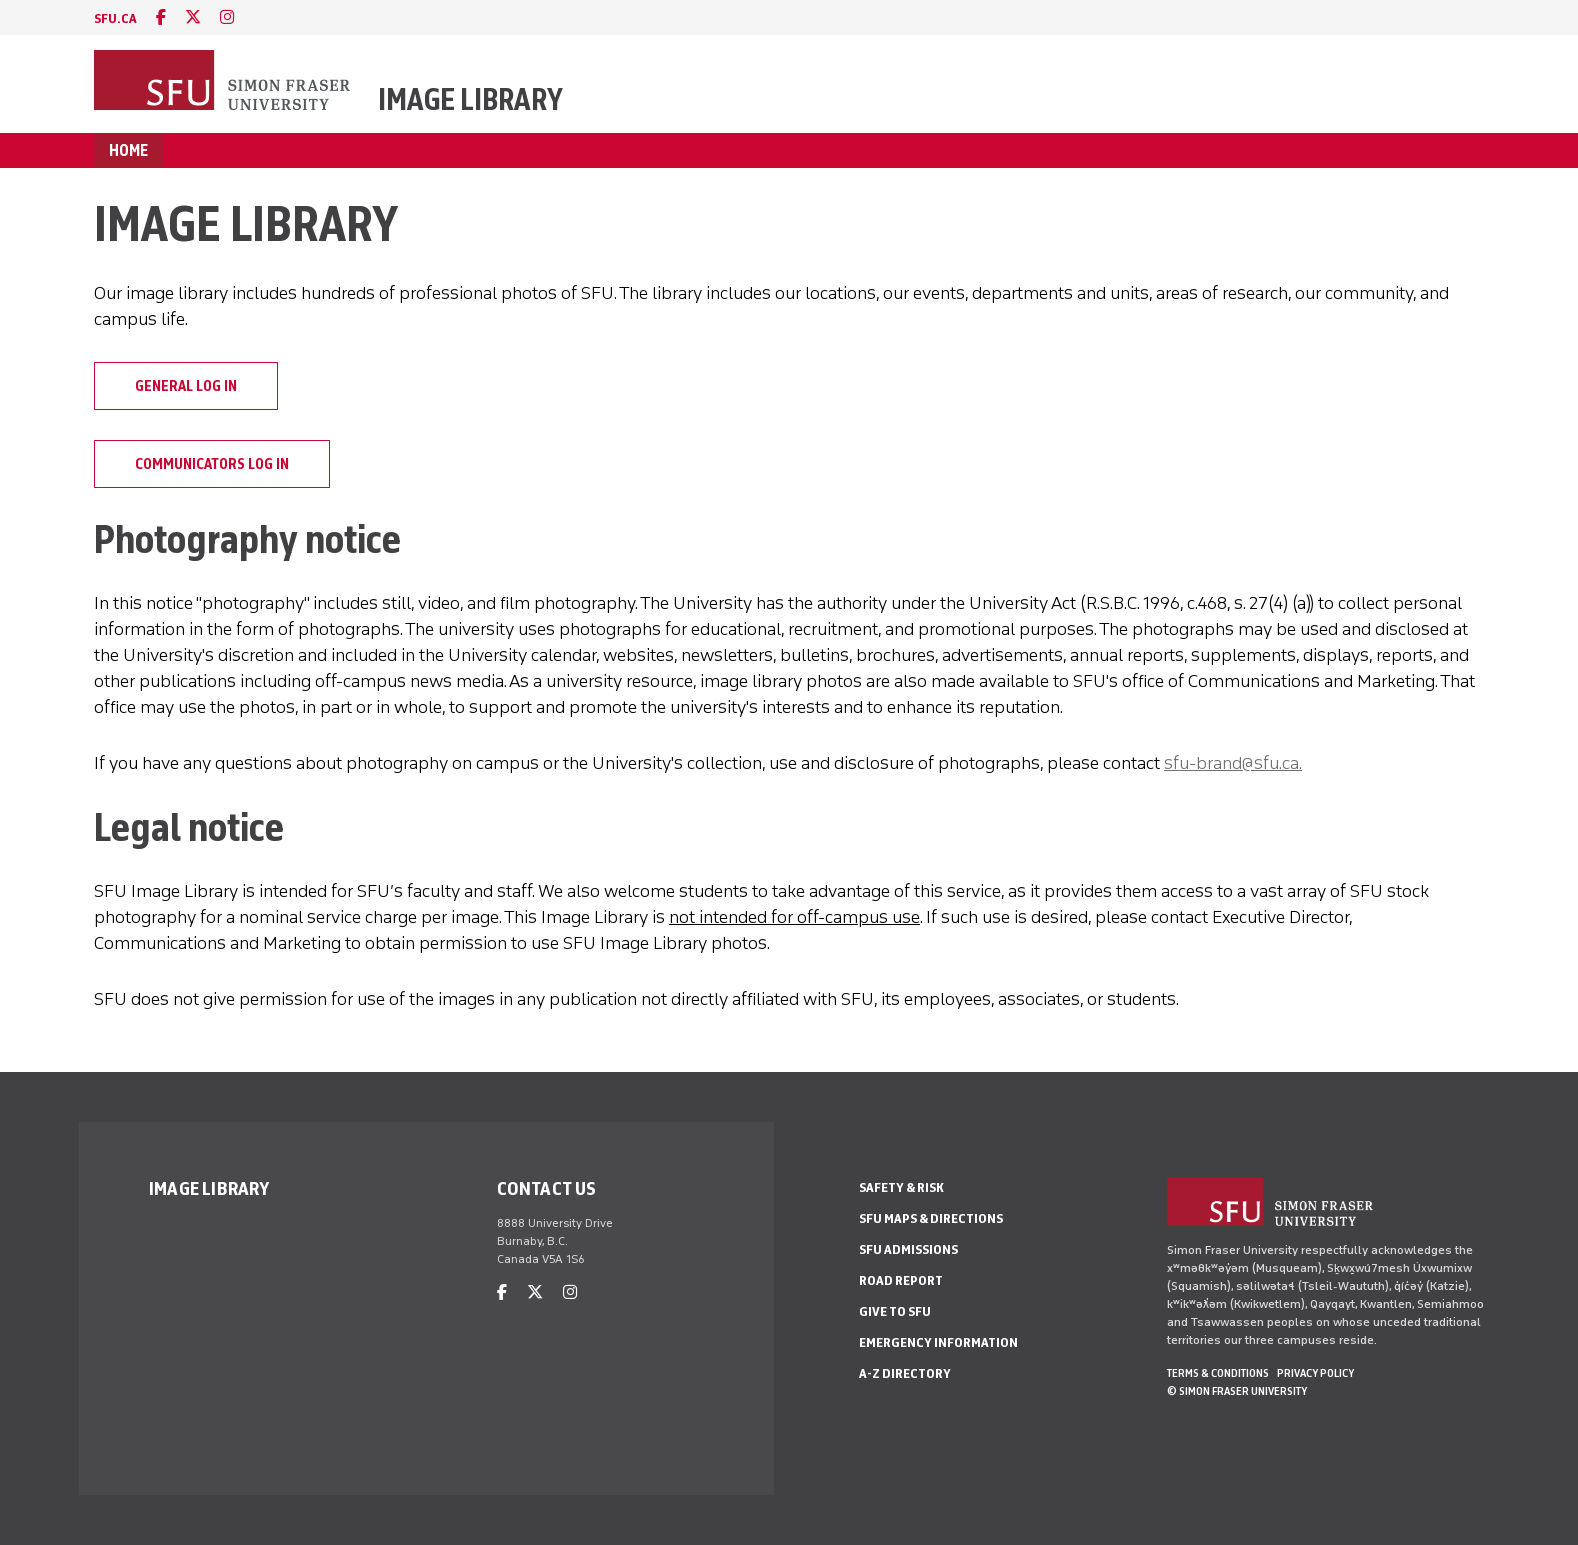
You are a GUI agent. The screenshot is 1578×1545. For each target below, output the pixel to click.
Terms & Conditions (1218, 1373)
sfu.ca (115, 18)
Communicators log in (212, 464)
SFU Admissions (908, 1249)
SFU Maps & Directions (931, 1218)
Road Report (901, 1280)
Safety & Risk (901, 1187)
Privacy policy (1315, 1373)
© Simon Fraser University (1237, 1391)
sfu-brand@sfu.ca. (1233, 763)
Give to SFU (895, 1311)
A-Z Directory (905, 1373)
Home (128, 150)
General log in (186, 386)
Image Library (470, 99)
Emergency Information (938, 1342)
